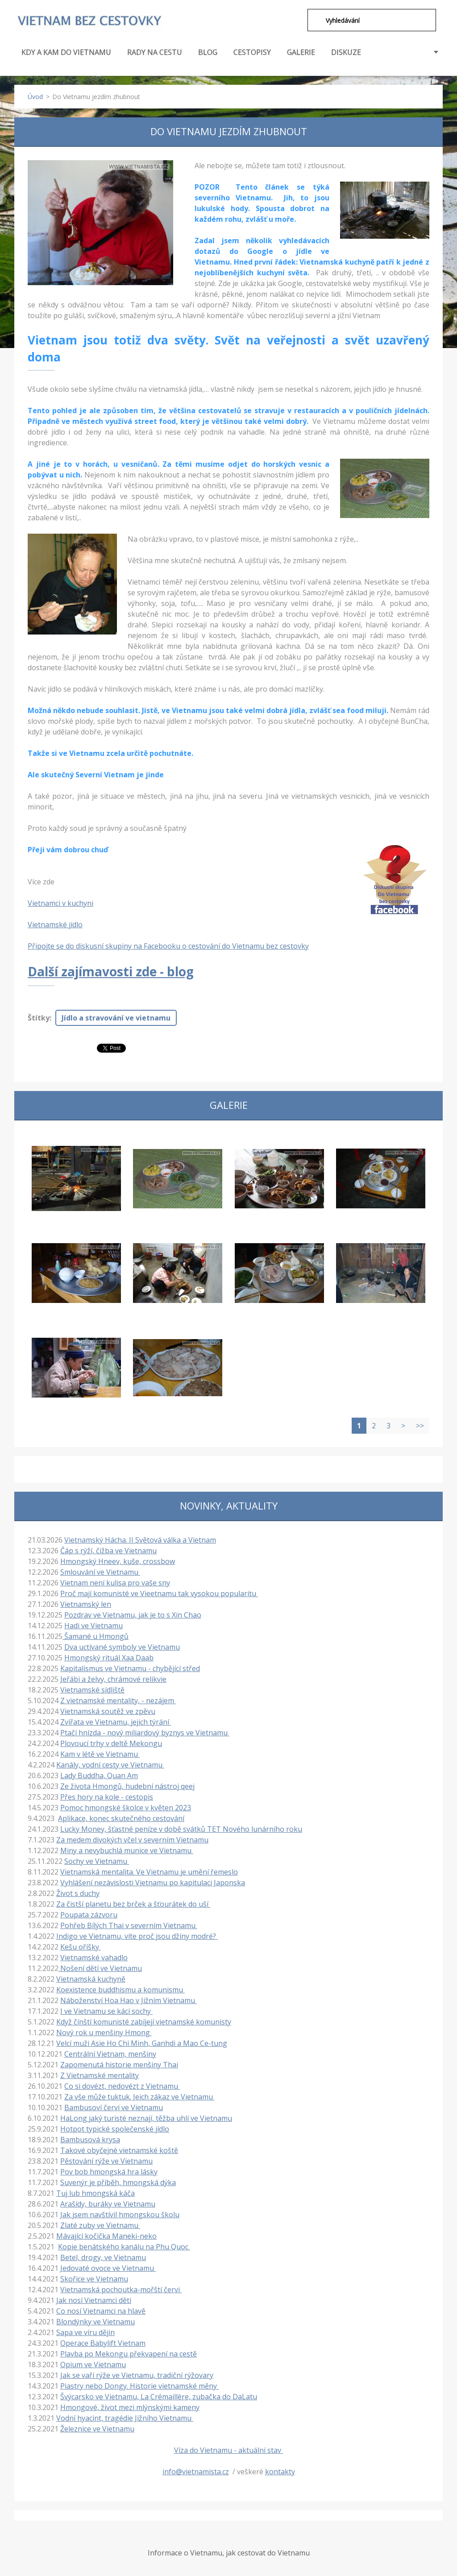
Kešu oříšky (80, 1947)
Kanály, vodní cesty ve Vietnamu (110, 1765)
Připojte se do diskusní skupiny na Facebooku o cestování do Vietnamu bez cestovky (168, 946)
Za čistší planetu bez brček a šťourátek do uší (133, 1904)
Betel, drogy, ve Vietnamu (103, 2257)
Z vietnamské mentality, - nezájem (118, 1700)
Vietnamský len (85, 1604)
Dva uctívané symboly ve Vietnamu (122, 1647)
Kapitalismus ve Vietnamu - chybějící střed (130, 1668)
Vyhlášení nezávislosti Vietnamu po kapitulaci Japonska (152, 1882)
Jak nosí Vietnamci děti (93, 2300)
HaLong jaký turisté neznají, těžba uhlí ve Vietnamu (146, 2118)
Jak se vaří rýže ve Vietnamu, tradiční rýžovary (136, 2375)
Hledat (313, 20)
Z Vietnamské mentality (99, 2075)
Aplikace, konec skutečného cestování (121, 1818)
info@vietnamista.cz (195, 2471)
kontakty (280, 2471)
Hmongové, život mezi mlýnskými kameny (129, 2407)
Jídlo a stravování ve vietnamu (116, 1018)
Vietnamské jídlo (55, 924)
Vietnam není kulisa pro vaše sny (115, 1583)
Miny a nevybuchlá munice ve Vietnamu (126, 1850)
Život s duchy (78, 1893)
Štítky (39, 1018)
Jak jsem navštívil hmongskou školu (119, 2214)
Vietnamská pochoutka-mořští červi (121, 2289)
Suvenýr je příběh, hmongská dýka (118, 2182)
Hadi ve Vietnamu (93, 1625)
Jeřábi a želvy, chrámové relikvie (113, 1679)
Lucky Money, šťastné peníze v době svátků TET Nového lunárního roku (181, 1829)
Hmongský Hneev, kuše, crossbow (117, 1561)
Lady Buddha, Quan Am (99, 1775)
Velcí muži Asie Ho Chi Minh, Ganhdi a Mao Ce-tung (141, 2043)
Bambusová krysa (90, 2140)
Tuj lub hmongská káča (95, 2193)
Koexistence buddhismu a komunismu (120, 1990)
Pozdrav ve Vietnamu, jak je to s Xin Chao (132, 1615)
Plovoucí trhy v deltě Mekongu (111, 1743)
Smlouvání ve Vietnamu (100, 1572)
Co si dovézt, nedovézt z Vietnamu (122, 2086)
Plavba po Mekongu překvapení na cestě (128, 2354)
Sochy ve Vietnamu (96, 1861)
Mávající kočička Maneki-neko (106, 2236)
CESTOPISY (252, 57)
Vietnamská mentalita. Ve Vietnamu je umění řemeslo (149, 1872)
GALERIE (301, 52)
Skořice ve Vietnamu (94, 2279)
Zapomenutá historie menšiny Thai (119, 2065)
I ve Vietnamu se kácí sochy (106, 2011)
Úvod (35, 96)
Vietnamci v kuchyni (60, 903)
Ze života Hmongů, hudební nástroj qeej (127, 1786)
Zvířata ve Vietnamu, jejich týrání (115, 1722)
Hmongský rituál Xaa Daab (109, 1658)
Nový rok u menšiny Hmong (104, 2032)
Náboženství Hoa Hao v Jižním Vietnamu (128, 2000)
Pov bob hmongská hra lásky (109, 2172)
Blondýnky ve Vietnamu (95, 2322)
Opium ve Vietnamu (93, 2364)
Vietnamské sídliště (92, 1690)
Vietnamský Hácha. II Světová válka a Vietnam (140, 1540)
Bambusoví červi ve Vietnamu (113, 2107)
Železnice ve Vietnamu (97, 2429)
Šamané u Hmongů (95, 1636)
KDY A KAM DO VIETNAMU (66, 57)
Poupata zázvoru (88, 1915)
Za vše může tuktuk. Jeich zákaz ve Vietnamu (139, 2097)
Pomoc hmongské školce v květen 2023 (125, 1808)
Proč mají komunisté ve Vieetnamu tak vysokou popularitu (159, 1593)
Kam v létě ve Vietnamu (100, 1754)
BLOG (207, 52)
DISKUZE (346, 52)
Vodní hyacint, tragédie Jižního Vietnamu (124, 2418)
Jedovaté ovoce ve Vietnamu (108, 2268)
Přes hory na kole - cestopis (106, 1797)
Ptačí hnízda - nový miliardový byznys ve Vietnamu (144, 1733)
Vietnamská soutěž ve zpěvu (107, 1711)
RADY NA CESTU (155, 57)
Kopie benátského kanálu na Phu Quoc (124, 2247)
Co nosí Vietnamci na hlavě (100, 2311)
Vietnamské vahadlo (94, 1957)
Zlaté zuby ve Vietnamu (100, 2225)
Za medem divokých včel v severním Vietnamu (132, 1840)
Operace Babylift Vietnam (102, 2343)
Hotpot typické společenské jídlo (114, 2129)
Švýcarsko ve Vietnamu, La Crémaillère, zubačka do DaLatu (158, 2397)
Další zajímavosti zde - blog (111, 971)
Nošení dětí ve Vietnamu (100, 1968)
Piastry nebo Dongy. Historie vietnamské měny (139, 2386)
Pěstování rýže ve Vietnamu (106, 2161)
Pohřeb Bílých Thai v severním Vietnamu (128, 1925)
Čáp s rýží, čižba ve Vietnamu (108, 1551)
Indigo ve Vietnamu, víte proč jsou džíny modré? (137, 1936)
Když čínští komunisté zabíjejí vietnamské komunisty (143, 2022)
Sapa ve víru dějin (85, 2332)
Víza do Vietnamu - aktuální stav (228, 2450)
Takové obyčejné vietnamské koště (119, 2150)
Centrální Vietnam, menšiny (110, 2054)
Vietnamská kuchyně (90, 1979)
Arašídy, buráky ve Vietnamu (107, 2204)
